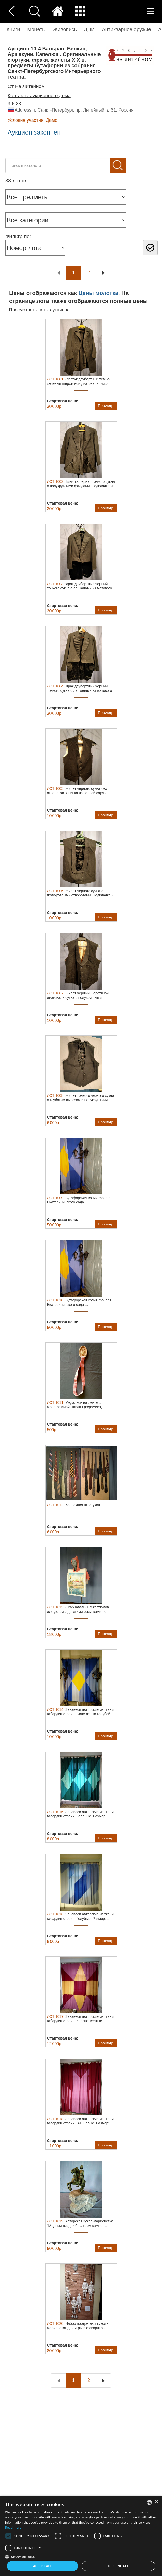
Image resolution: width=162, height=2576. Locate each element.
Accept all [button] (42, 2566)
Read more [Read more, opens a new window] (13, 2527)
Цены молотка (98, 293)
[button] (81, 2556)
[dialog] (81, 2536)
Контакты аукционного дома (39, 95)
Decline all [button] (118, 2566)
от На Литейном (26, 86)
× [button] (156, 2502)
